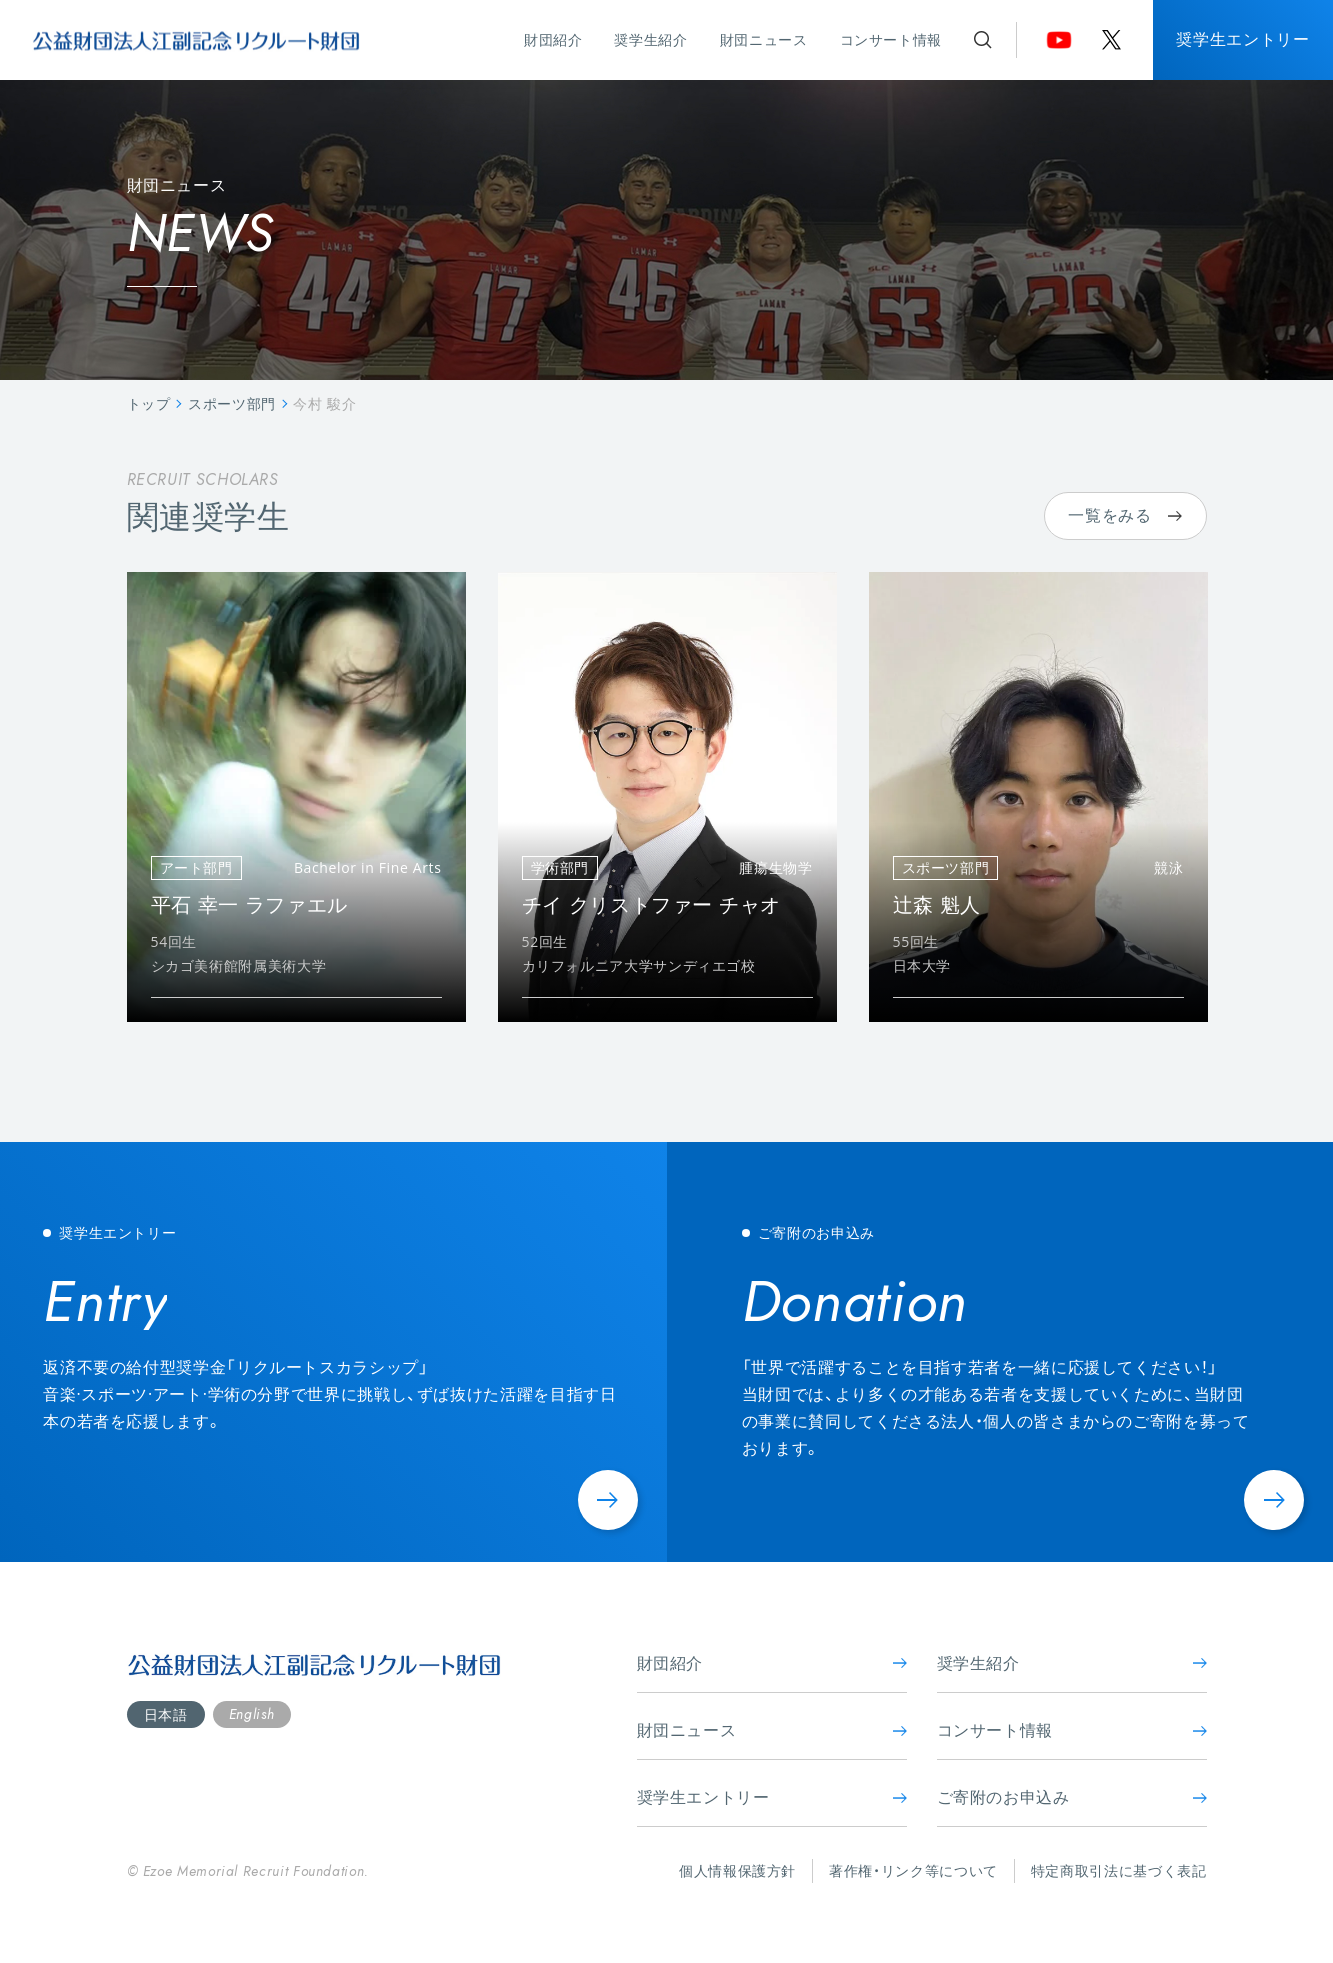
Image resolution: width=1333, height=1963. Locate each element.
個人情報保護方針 (737, 1870)
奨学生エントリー (1242, 39)
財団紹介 (553, 39)
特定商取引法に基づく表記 (1119, 1870)
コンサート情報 (891, 39)
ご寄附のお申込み (1072, 1797)
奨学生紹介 (650, 39)
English (251, 1714)
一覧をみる (1124, 515)
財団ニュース (764, 39)
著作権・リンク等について (913, 1870)
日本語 (166, 1714)
